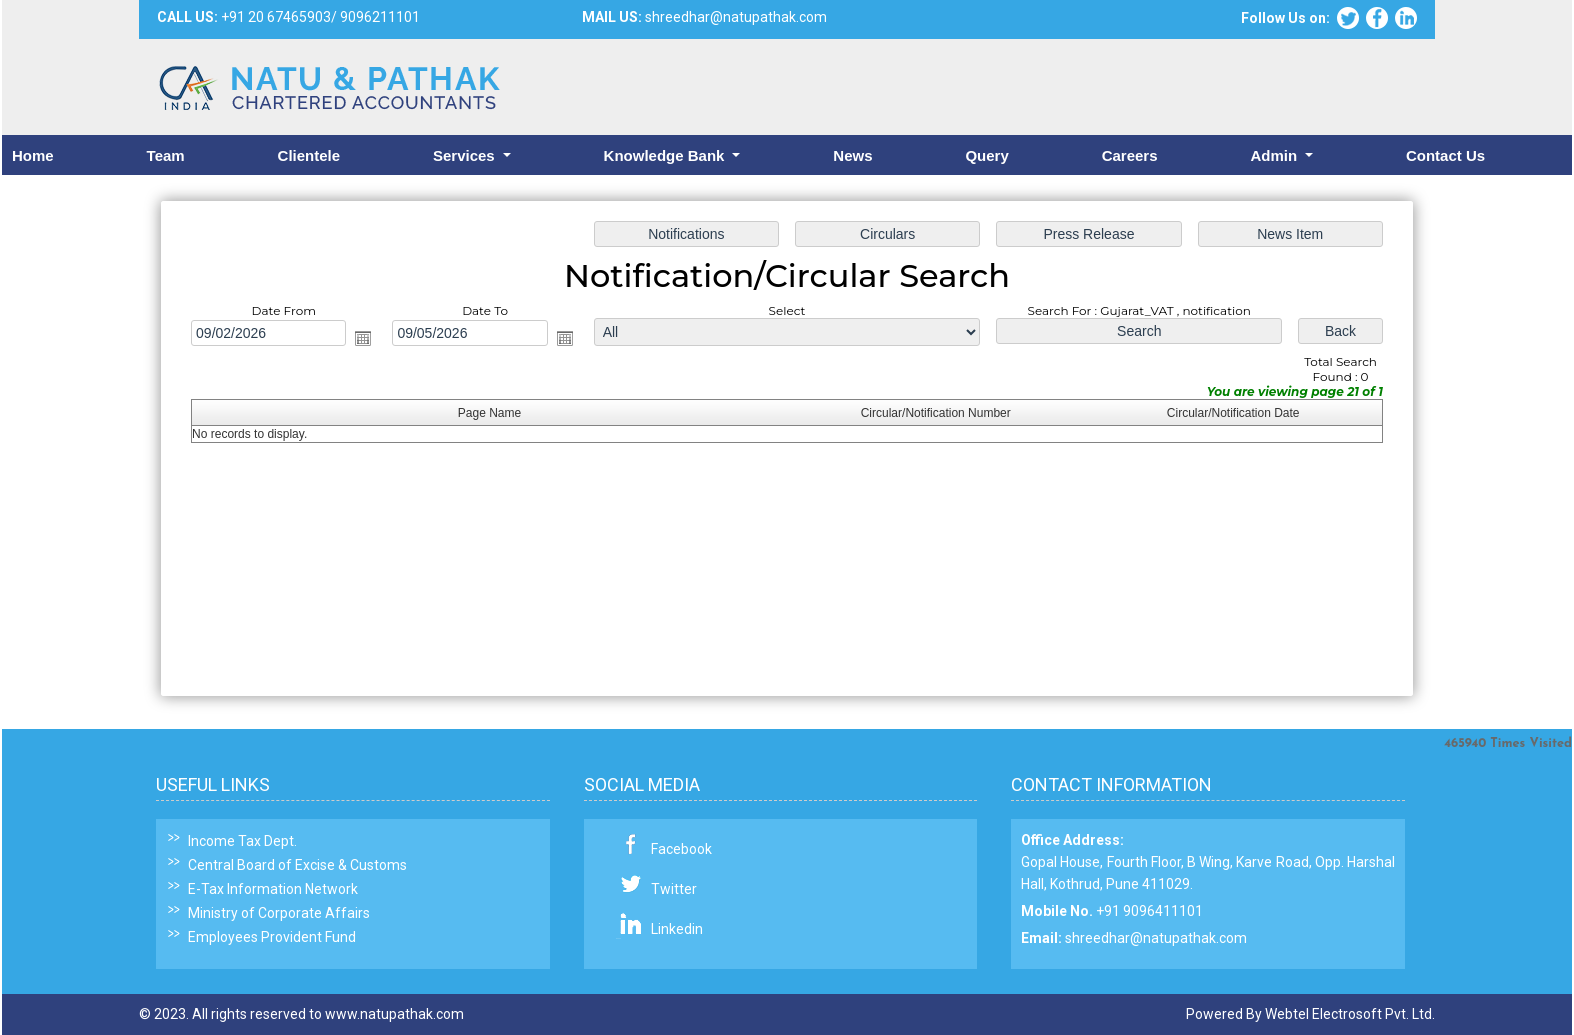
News (852, 155)
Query (986, 155)
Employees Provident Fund (272, 937)
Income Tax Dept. (242, 841)
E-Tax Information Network (273, 889)
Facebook (681, 849)
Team (166, 155)
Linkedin (677, 929)
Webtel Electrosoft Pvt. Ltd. (1350, 1014)
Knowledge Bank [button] (666, 155)
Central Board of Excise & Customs (297, 865)
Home (33, 155)
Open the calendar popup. (372, 340)
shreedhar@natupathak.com (1156, 938)
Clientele (309, 155)
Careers (1130, 155)
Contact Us (1445, 155)
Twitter (674, 889)
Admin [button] (1275, 155)
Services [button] (466, 155)
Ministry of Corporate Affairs (279, 913)
